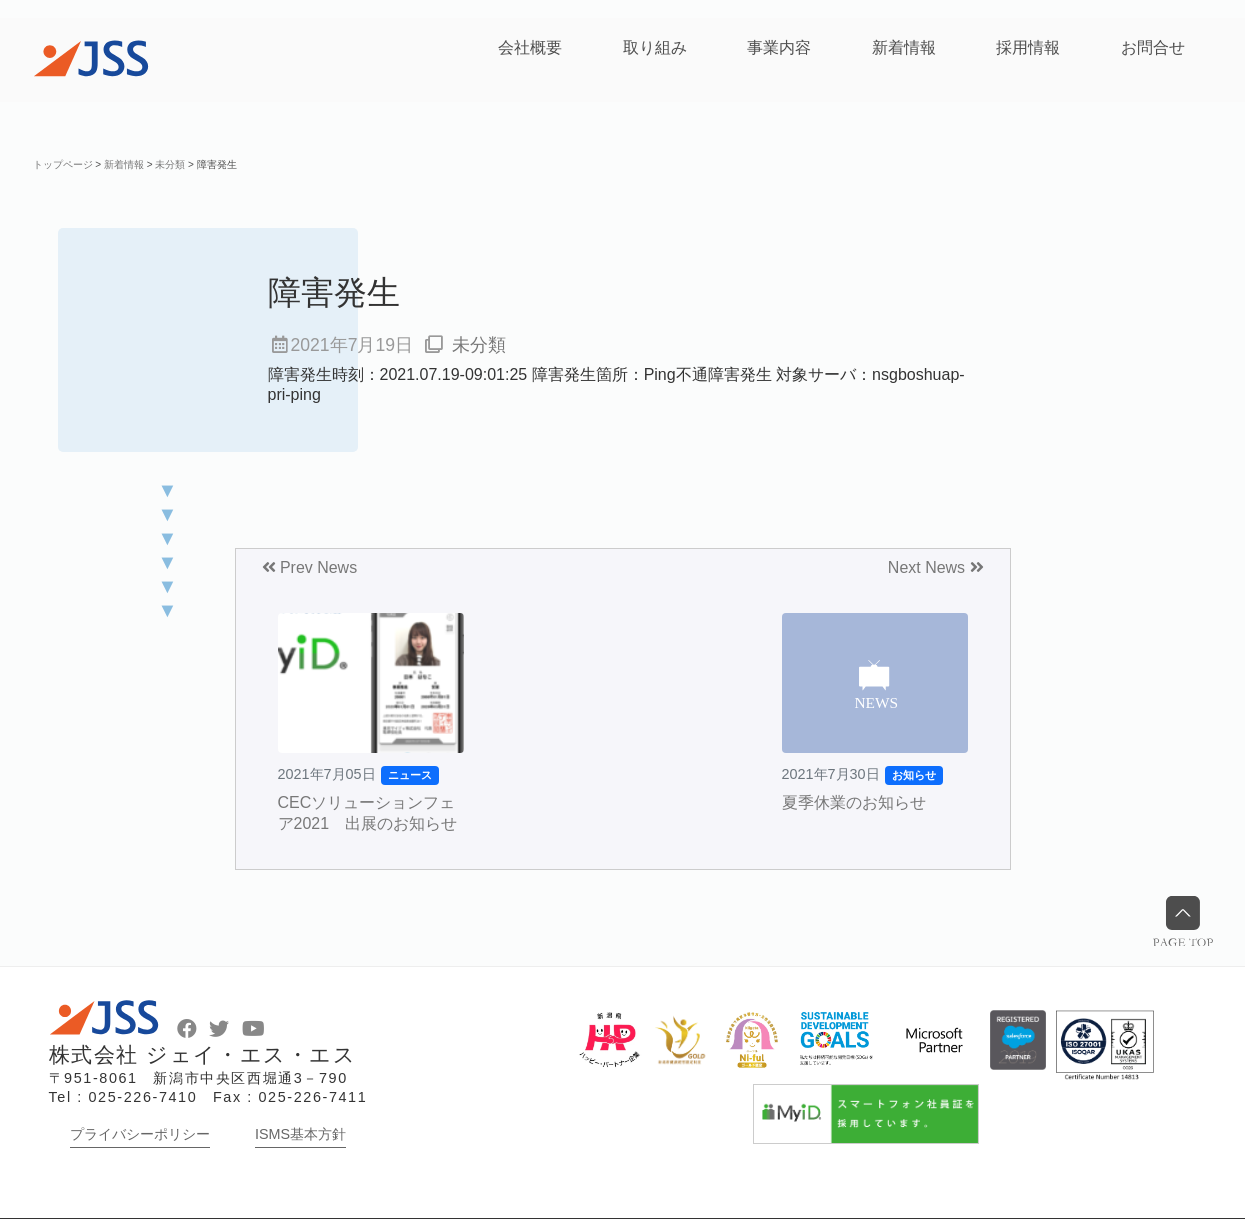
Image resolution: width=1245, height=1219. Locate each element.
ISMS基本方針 (300, 1134)
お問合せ (1153, 47)
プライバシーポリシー (140, 1134)
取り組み (655, 47)
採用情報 (1028, 47)
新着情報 (904, 47)
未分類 (479, 345)
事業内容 (779, 47)
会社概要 (530, 47)
